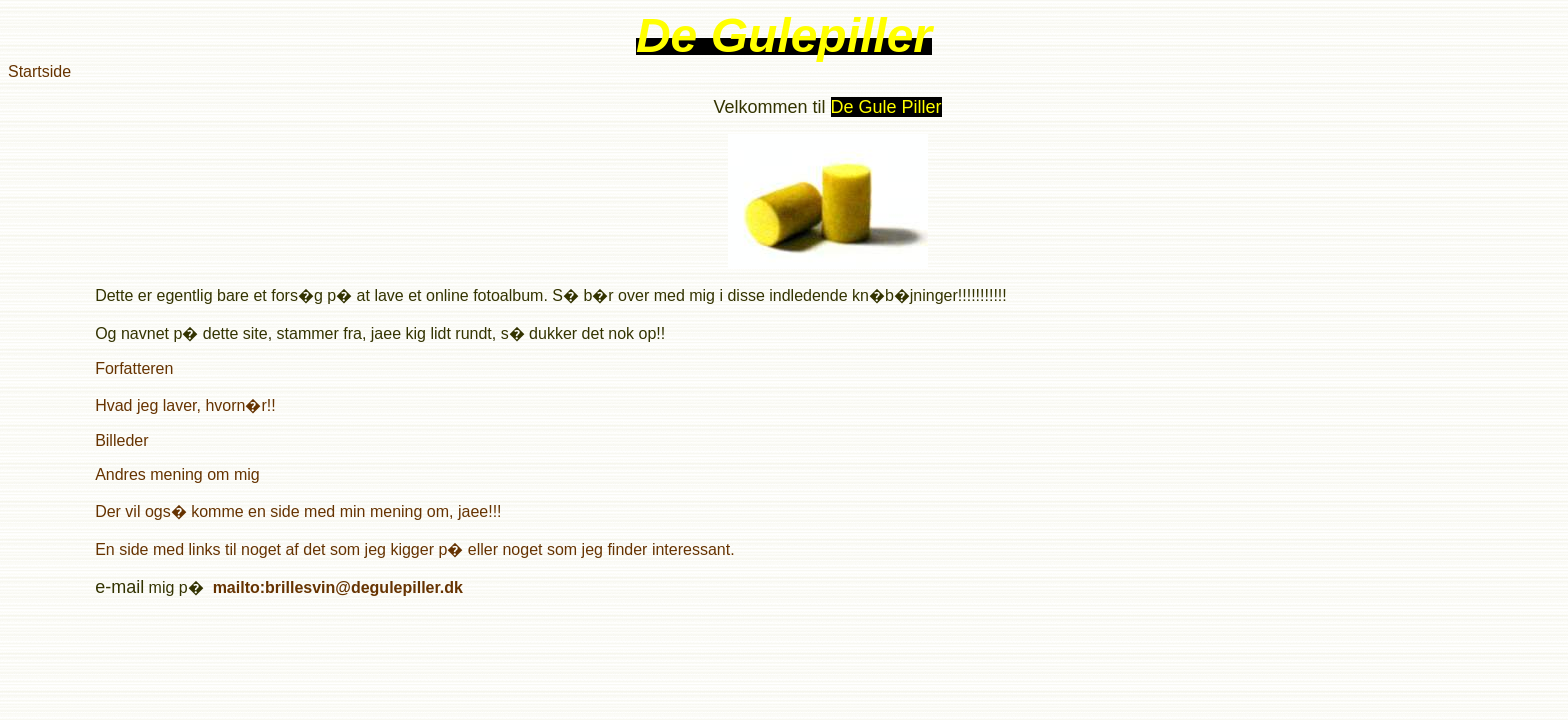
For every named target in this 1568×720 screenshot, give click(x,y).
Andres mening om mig (177, 474)
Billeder (121, 440)
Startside (39, 71)
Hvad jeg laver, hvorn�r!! (185, 405)
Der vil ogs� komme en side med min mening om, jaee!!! (298, 511)
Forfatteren (134, 368)
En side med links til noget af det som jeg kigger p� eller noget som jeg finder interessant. (414, 549)
